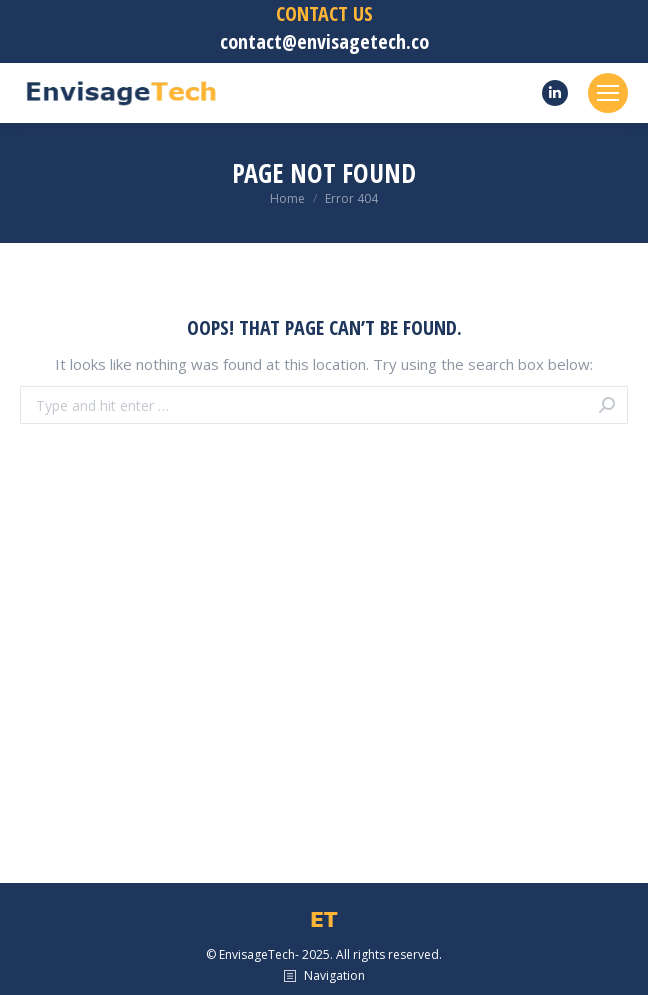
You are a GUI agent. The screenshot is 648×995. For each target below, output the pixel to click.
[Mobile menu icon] (608, 93)
